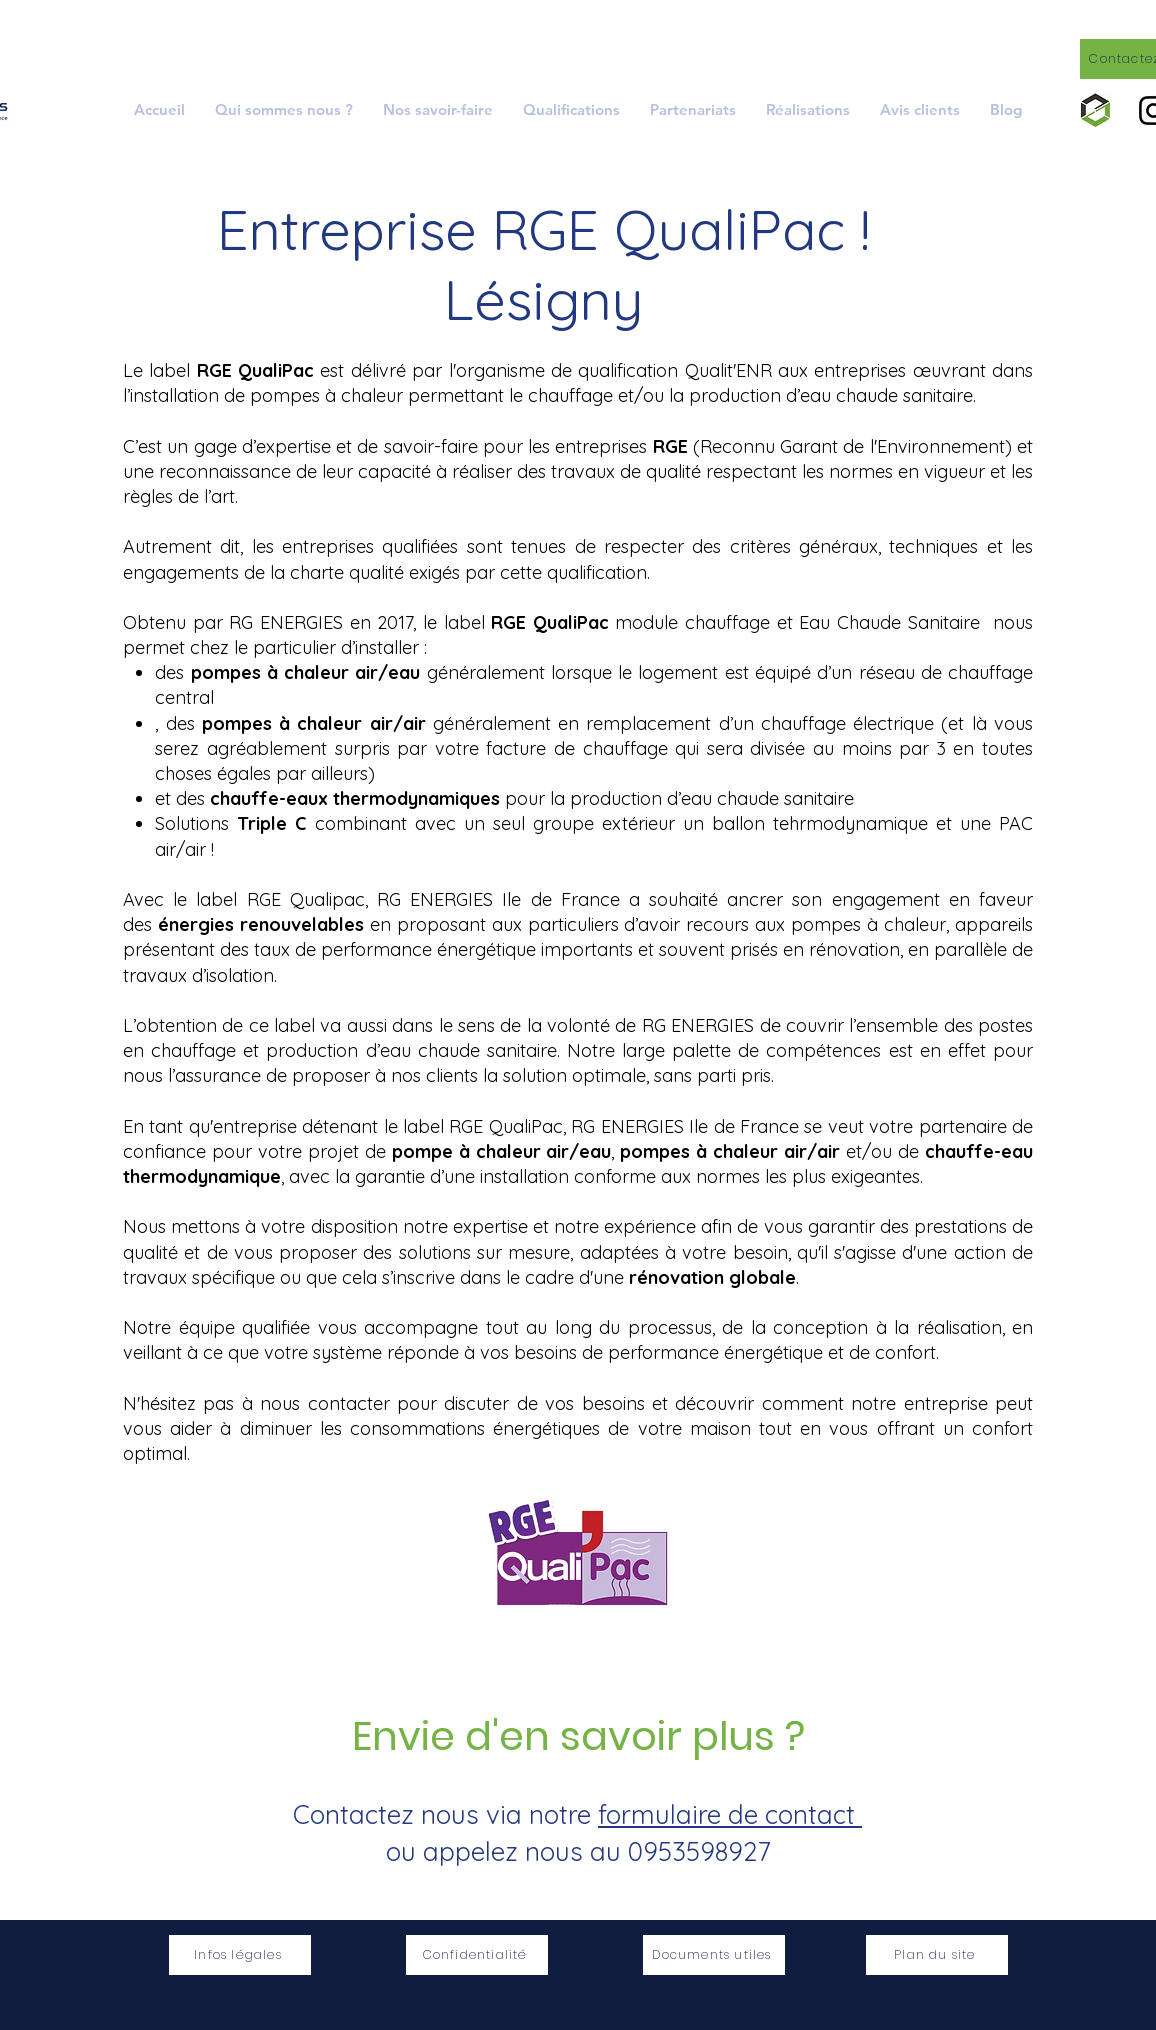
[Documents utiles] (714, 1955)
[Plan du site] (937, 1955)
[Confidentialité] (477, 1955)
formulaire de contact (730, 1814)
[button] (438, 109)
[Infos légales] (240, 1955)
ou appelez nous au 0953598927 (578, 1851)
